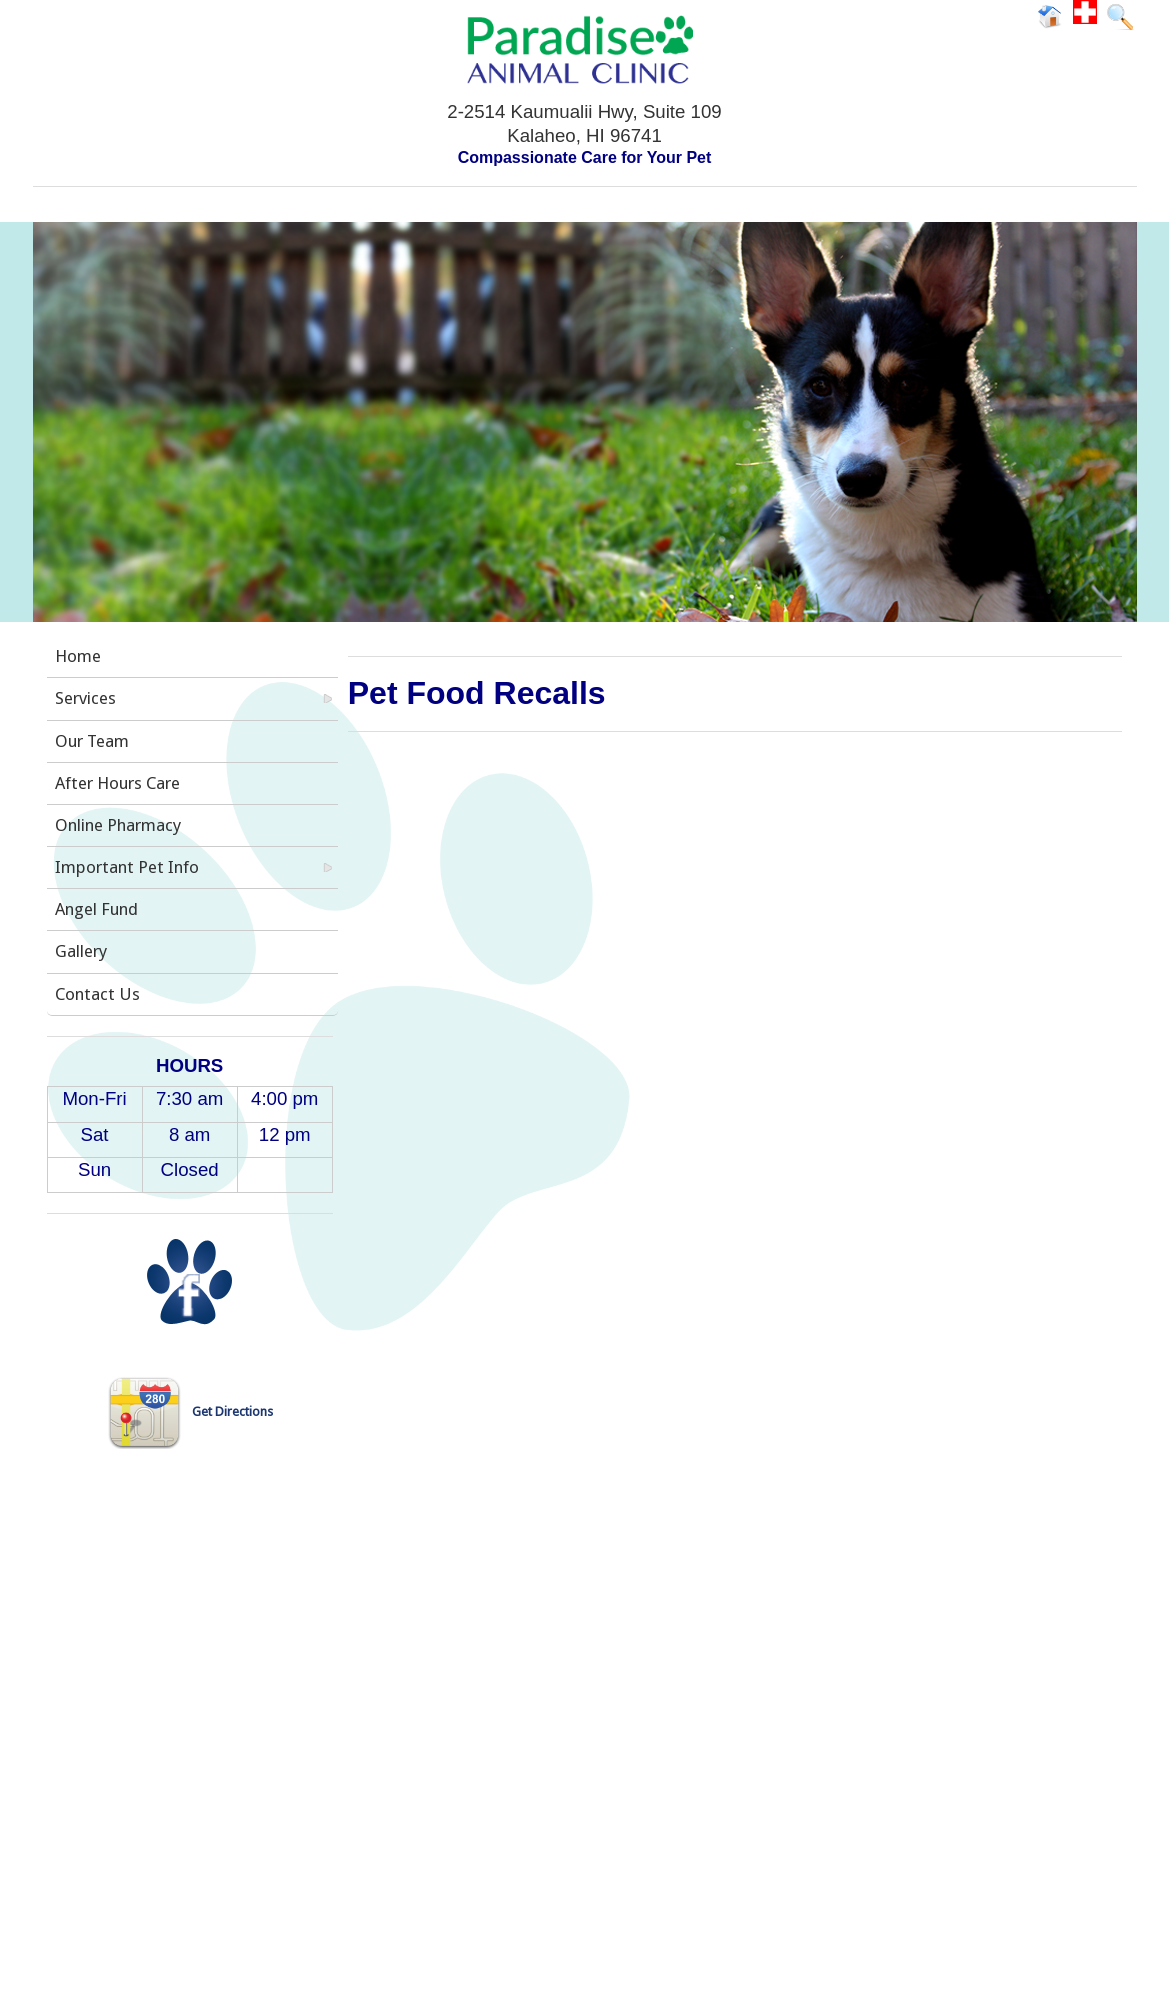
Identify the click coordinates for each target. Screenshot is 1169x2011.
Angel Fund (96, 909)
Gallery (81, 951)
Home (78, 656)
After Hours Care (117, 783)
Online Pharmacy (118, 825)
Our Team (92, 741)
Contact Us (97, 994)
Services (85, 698)
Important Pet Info (127, 867)
